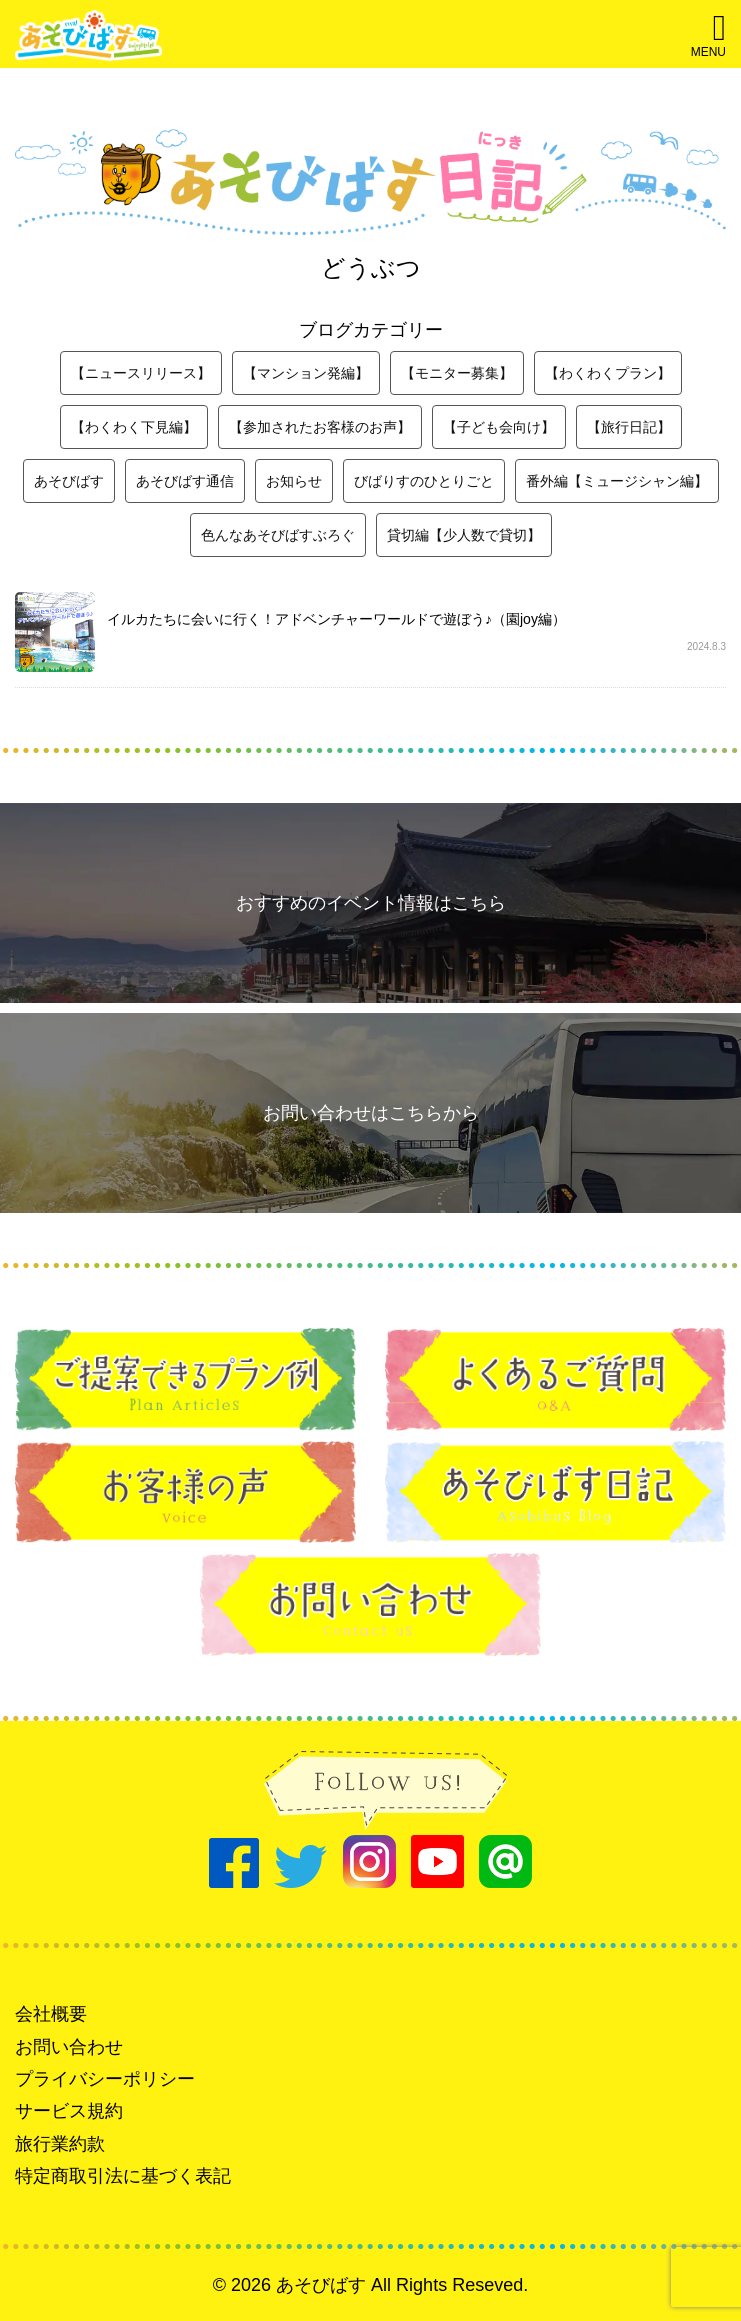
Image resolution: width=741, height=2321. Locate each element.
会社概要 (51, 2014)
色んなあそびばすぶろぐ (278, 535)
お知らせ (294, 481)
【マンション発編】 (306, 373)
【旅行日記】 (629, 427)
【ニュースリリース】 (141, 373)
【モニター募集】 (457, 373)
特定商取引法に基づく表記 (123, 2176)
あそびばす (69, 481)
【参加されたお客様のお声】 (320, 427)
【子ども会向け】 (499, 427)
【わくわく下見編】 (134, 427)
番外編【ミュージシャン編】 (617, 481)
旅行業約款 (60, 2144)
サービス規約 (69, 2111)
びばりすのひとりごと (424, 481)
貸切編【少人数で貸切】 (464, 535)
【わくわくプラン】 (608, 373)
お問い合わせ (69, 2047)
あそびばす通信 (185, 481)
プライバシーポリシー (105, 2079)
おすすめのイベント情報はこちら (371, 903)
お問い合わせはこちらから (371, 1113)
